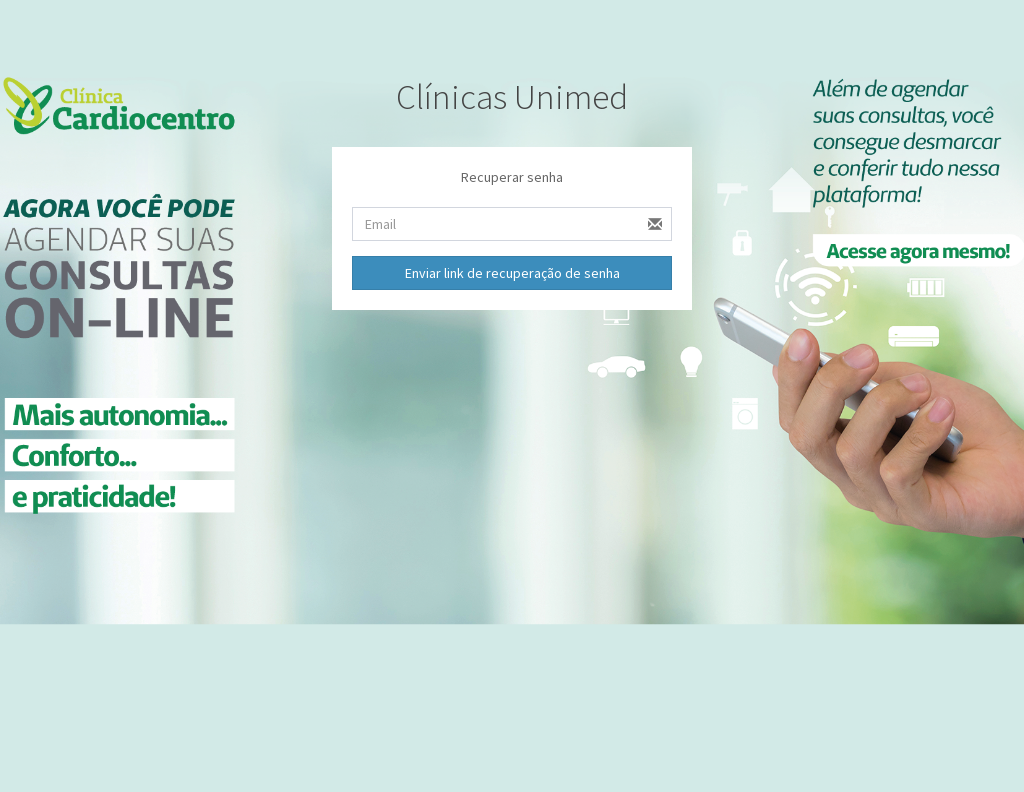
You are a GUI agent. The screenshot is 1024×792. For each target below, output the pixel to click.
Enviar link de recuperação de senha (512, 273)
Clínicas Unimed (512, 97)
